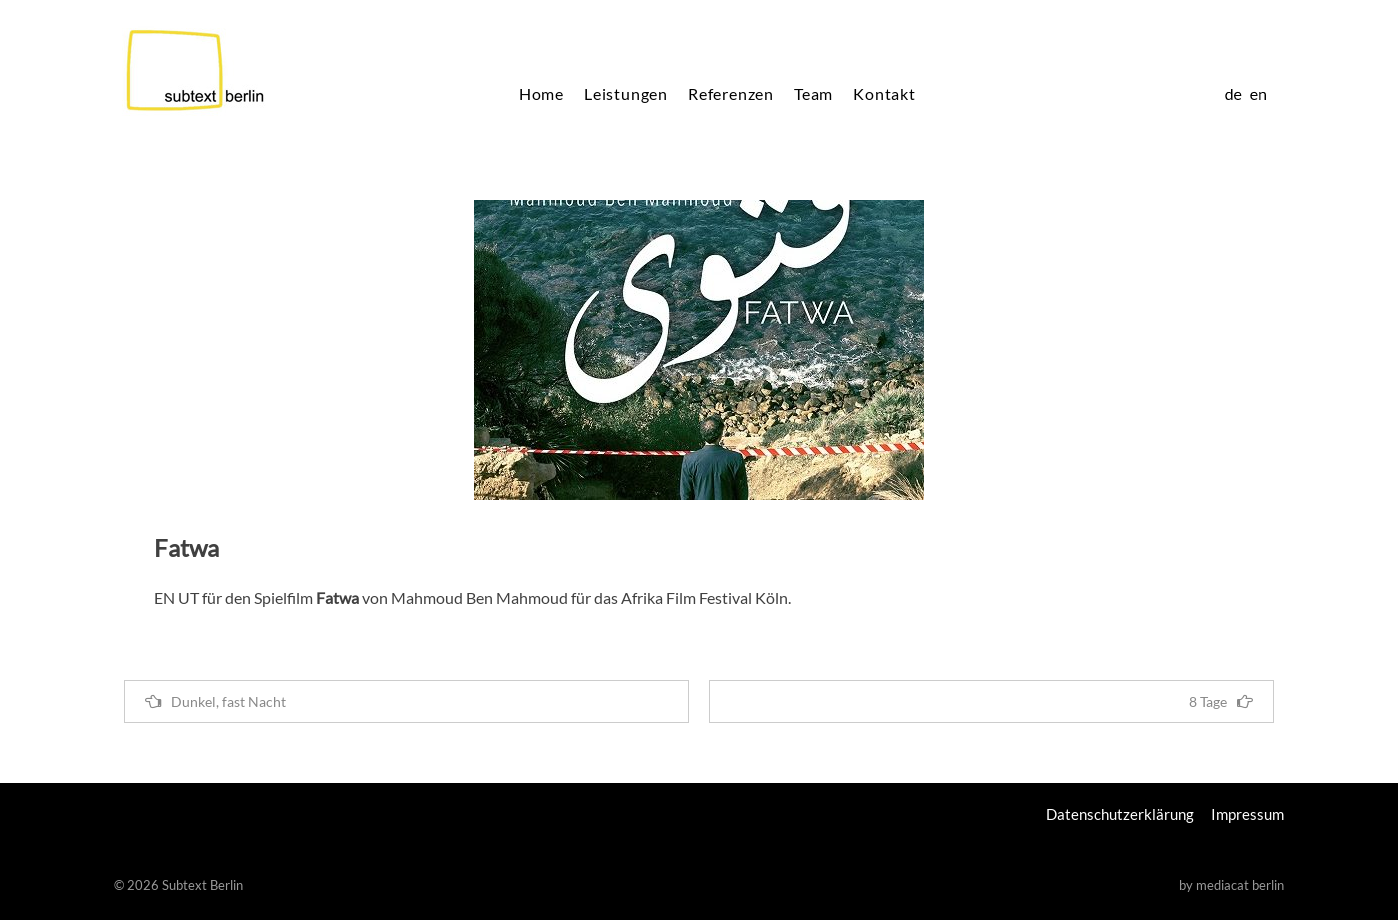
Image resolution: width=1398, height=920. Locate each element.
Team (813, 93)
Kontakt (884, 93)
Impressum (1247, 814)
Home (541, 93)
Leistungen (626, 93)
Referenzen (731, 93)
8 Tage (1221, 701)
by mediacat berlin (1231, 885)
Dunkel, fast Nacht (215, 701)
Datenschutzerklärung (1120, 814)
